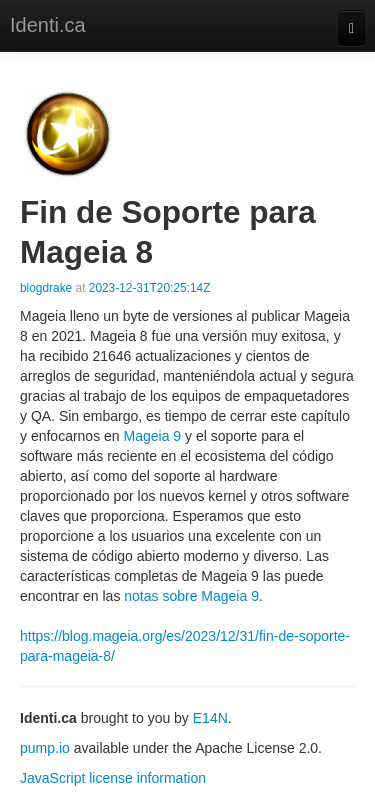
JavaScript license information (113, 778)
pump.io (45, 748)
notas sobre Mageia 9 (191, 596)
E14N (210, 718)
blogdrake (46, 288)
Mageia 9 (153, 436)
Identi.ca (48, 25)
